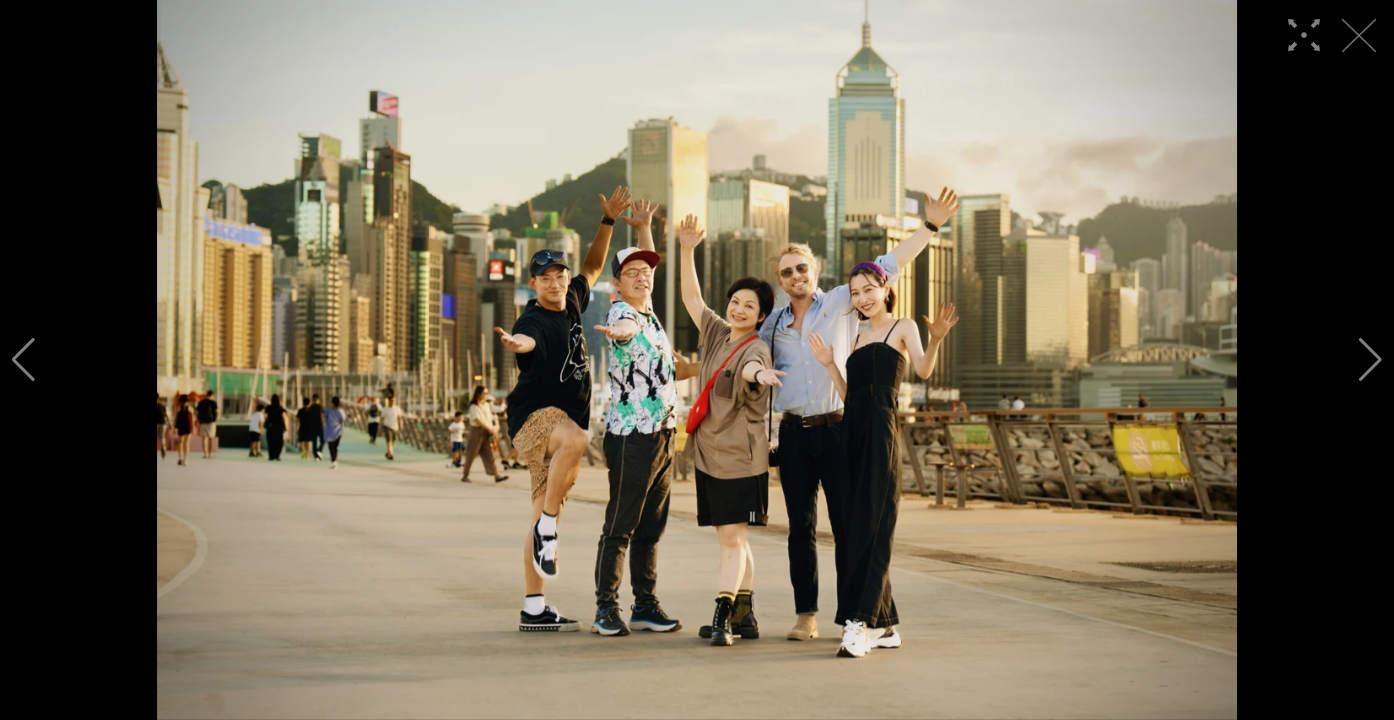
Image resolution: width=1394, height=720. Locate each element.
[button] (23, 360)
